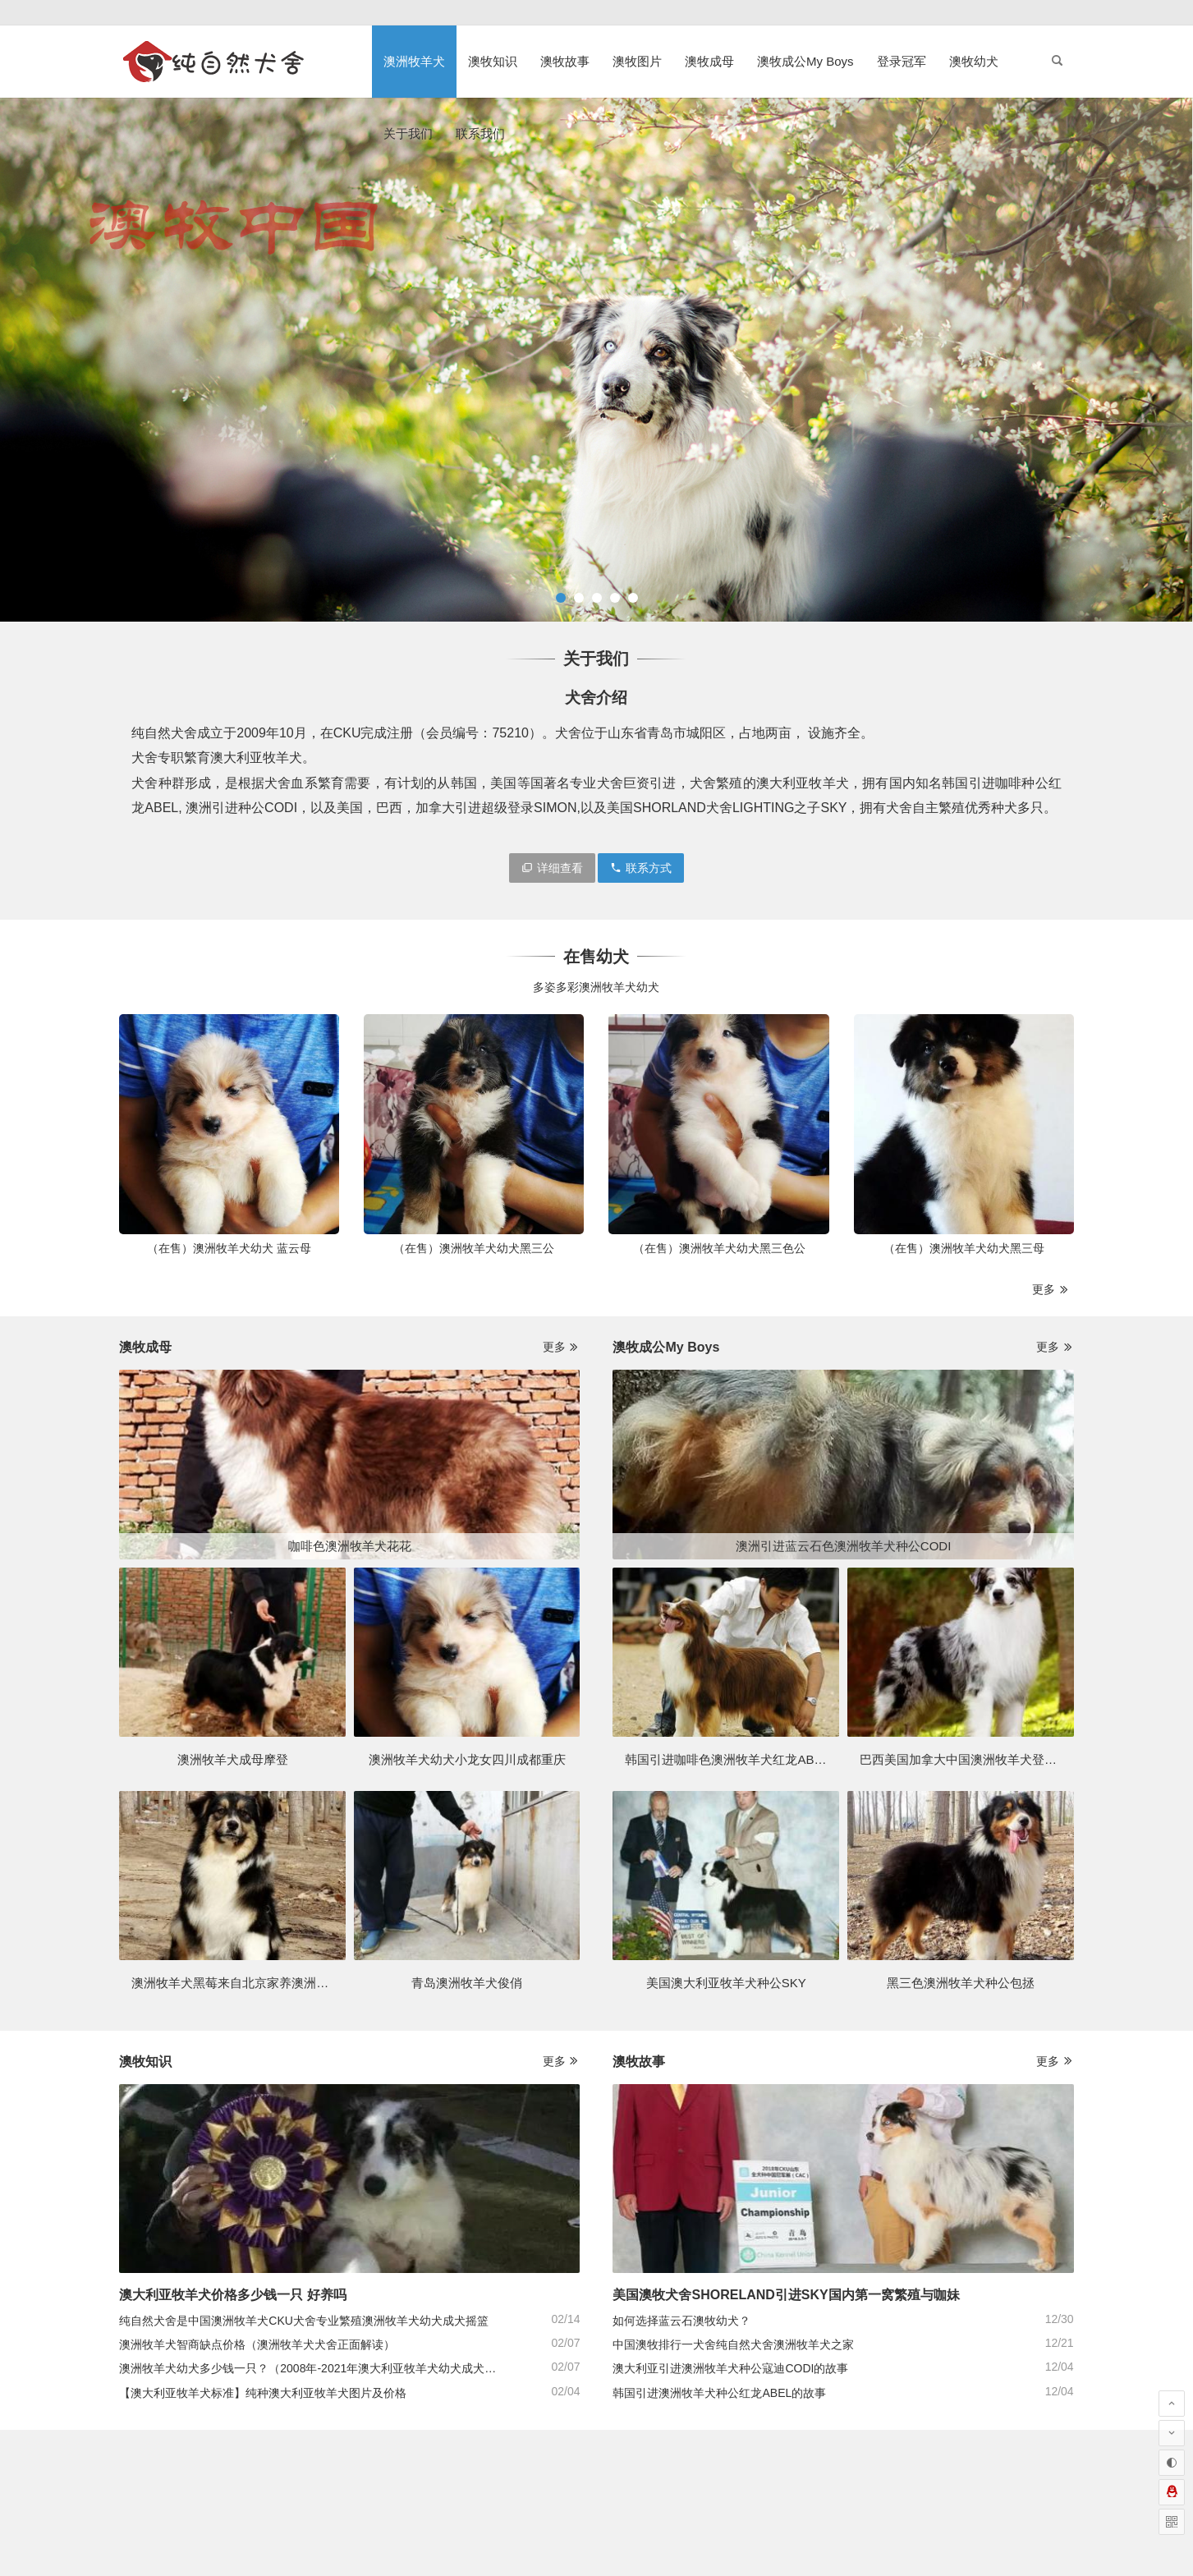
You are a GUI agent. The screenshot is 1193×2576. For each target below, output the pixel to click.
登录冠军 (901, 61)
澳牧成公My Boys (805, 61)
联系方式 (641, 868)
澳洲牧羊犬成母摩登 (232, 1759)
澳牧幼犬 (973, 61)
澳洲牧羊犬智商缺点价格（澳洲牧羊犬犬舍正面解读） (257, 2344)
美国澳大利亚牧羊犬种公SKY (726, 1983)
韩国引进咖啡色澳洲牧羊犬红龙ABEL (726, 1759)
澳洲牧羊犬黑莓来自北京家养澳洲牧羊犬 (242, 1983)
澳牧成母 (709, 61)
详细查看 (552, 868)
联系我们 (480, 133)
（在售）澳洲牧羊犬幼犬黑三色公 (719, 1248)
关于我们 (408, 133)
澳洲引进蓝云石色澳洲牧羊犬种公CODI (844, 1546)
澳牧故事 (565, 61)
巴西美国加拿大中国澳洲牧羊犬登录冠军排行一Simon (1007, 1759)
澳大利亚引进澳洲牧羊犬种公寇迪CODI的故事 (730, 2368)
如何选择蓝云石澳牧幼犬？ (681, 2320)
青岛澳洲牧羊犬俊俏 (466, 1983)
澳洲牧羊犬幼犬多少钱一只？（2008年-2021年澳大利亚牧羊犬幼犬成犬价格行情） (330, 2368)
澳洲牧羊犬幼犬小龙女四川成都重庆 (467, 1759)
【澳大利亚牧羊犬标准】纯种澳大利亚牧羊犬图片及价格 (262, 2392)
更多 (1051, 1289)
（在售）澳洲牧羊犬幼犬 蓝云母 (229, 1248)
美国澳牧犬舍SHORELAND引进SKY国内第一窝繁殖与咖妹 (786, 2295)
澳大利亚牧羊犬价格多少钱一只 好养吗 (232, 2295)
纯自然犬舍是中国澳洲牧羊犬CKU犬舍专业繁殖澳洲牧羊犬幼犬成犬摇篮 (304, 2320)
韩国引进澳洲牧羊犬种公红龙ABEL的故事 (719, 2392)
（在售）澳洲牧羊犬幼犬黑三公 (473, 1248)
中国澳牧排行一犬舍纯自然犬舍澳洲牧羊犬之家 (733, 2344)
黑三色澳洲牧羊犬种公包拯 (961, 1983)
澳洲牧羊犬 (414, 61)
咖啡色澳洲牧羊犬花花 (349, 1546)
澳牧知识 (492, 61)
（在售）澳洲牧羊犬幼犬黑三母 (963, 1248)
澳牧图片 (637, 61)
